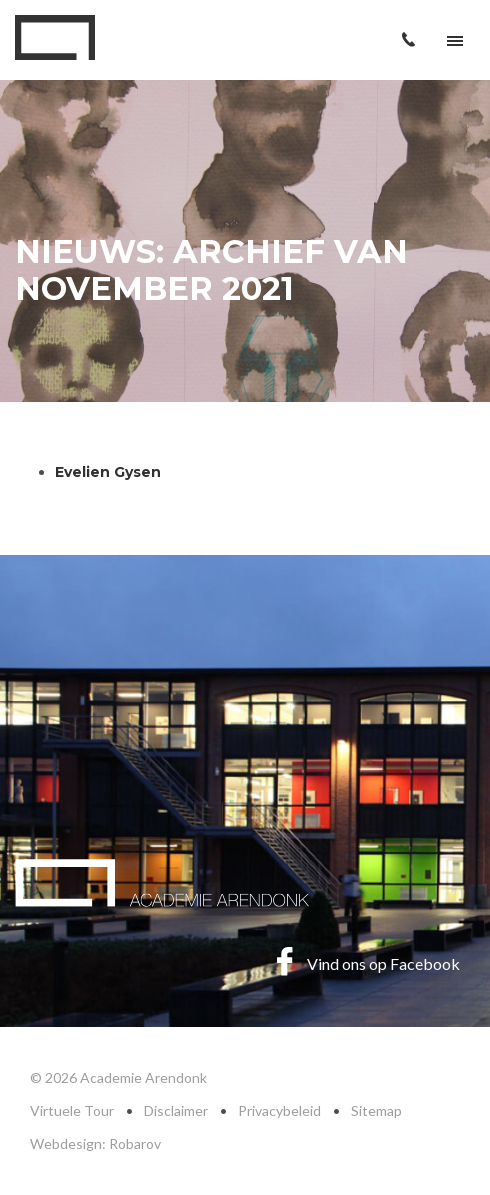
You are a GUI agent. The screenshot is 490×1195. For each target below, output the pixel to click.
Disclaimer (176, 1110)
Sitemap (376, 1110)
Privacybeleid (279, 1110)
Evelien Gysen (110, 472)
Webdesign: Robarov (95, 1143)
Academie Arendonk (55, 37)
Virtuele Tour (72, 1110)
